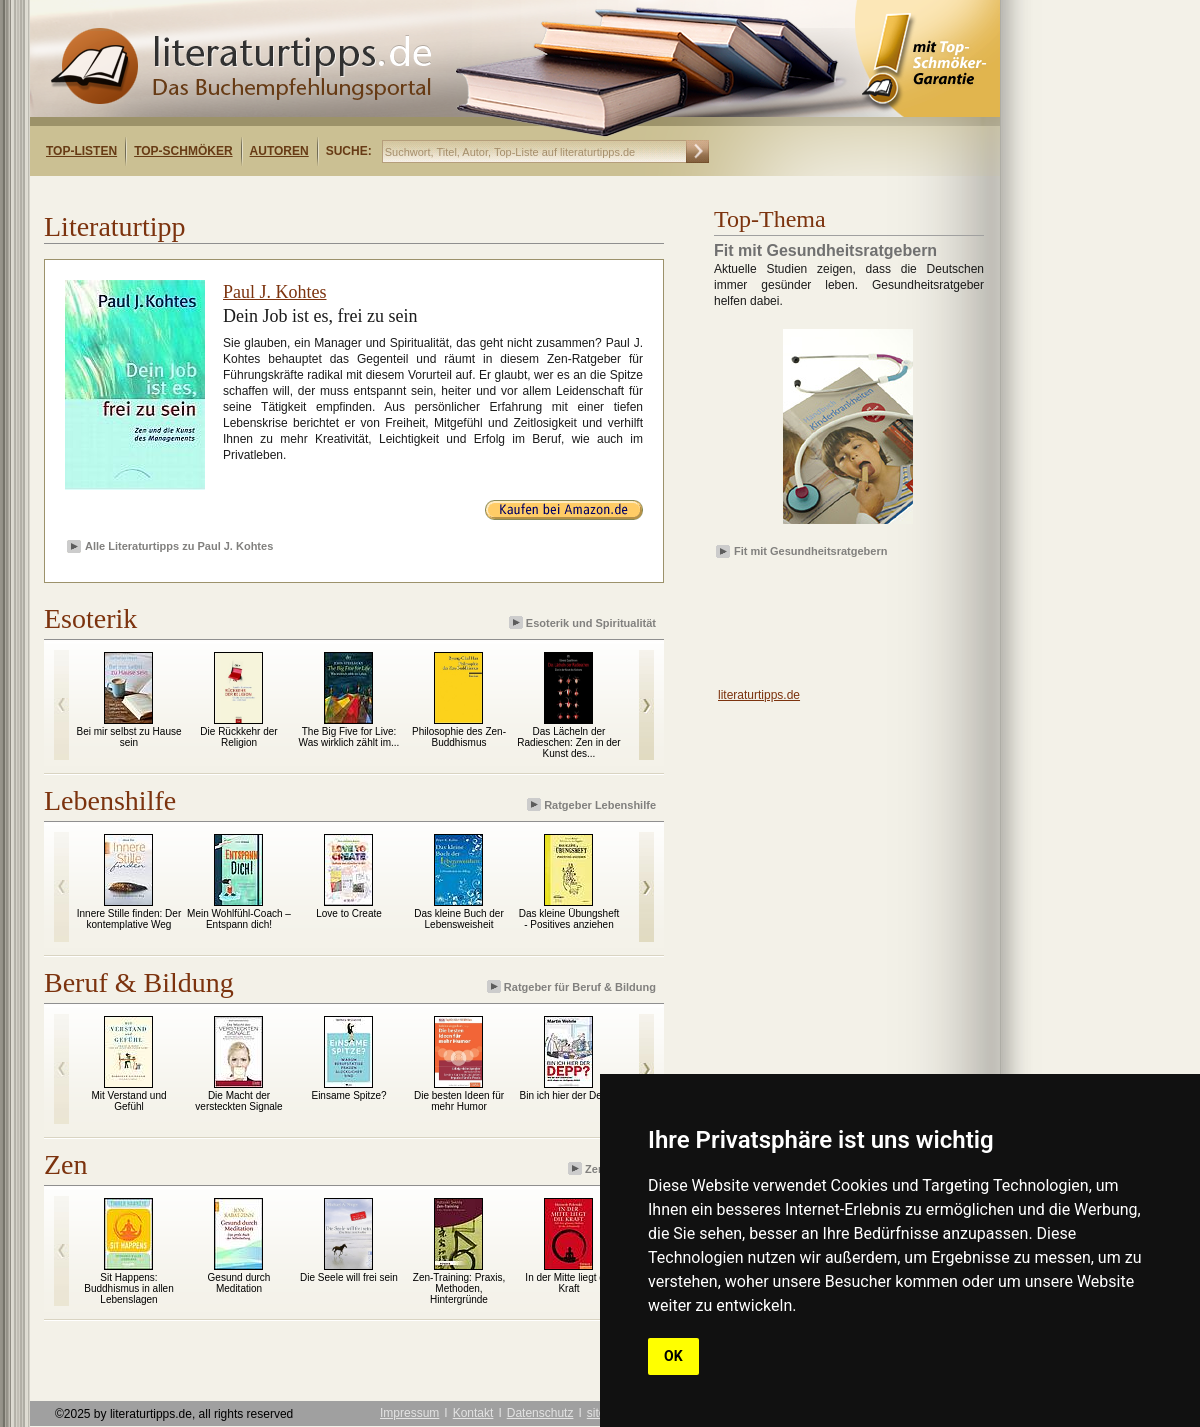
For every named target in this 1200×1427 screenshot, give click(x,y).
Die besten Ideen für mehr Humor (459, 1101)
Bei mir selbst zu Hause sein (128, 737)
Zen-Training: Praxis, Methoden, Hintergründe (459, 1288)
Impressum (409, 1413)
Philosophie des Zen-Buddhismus (459, 737)
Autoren (279, 151)
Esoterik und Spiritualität (584, 622)
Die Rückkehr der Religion (238, 737)
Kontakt (473, 1413)
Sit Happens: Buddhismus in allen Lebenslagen (129, 1288)
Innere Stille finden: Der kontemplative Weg (129, 919)
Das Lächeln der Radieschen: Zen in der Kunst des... (568, 742)
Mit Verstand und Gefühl (128, 1101)
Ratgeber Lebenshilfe (593, 804)
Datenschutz (540, 1413)
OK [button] (673, 1356)
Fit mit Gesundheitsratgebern (810, 551)
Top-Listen (81, 151)
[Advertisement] (830, 621)
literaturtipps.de (759, 695)
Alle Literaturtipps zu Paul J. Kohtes (179, 546)
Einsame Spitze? (348, 1095)
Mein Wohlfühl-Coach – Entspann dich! (239, 919)
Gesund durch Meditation (239, 1283)
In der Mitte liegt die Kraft (568, 1283)
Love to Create (349, 913)
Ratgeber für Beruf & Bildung (573, 986)
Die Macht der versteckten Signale (238, 1101)
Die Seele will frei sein (349, 1277)
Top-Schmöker (183, 151)
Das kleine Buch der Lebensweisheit (459, 919)
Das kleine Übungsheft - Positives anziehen (569, 919)
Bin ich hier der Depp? (569, 1095)
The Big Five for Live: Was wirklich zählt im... (349, 737)
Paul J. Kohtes (275, 292)
